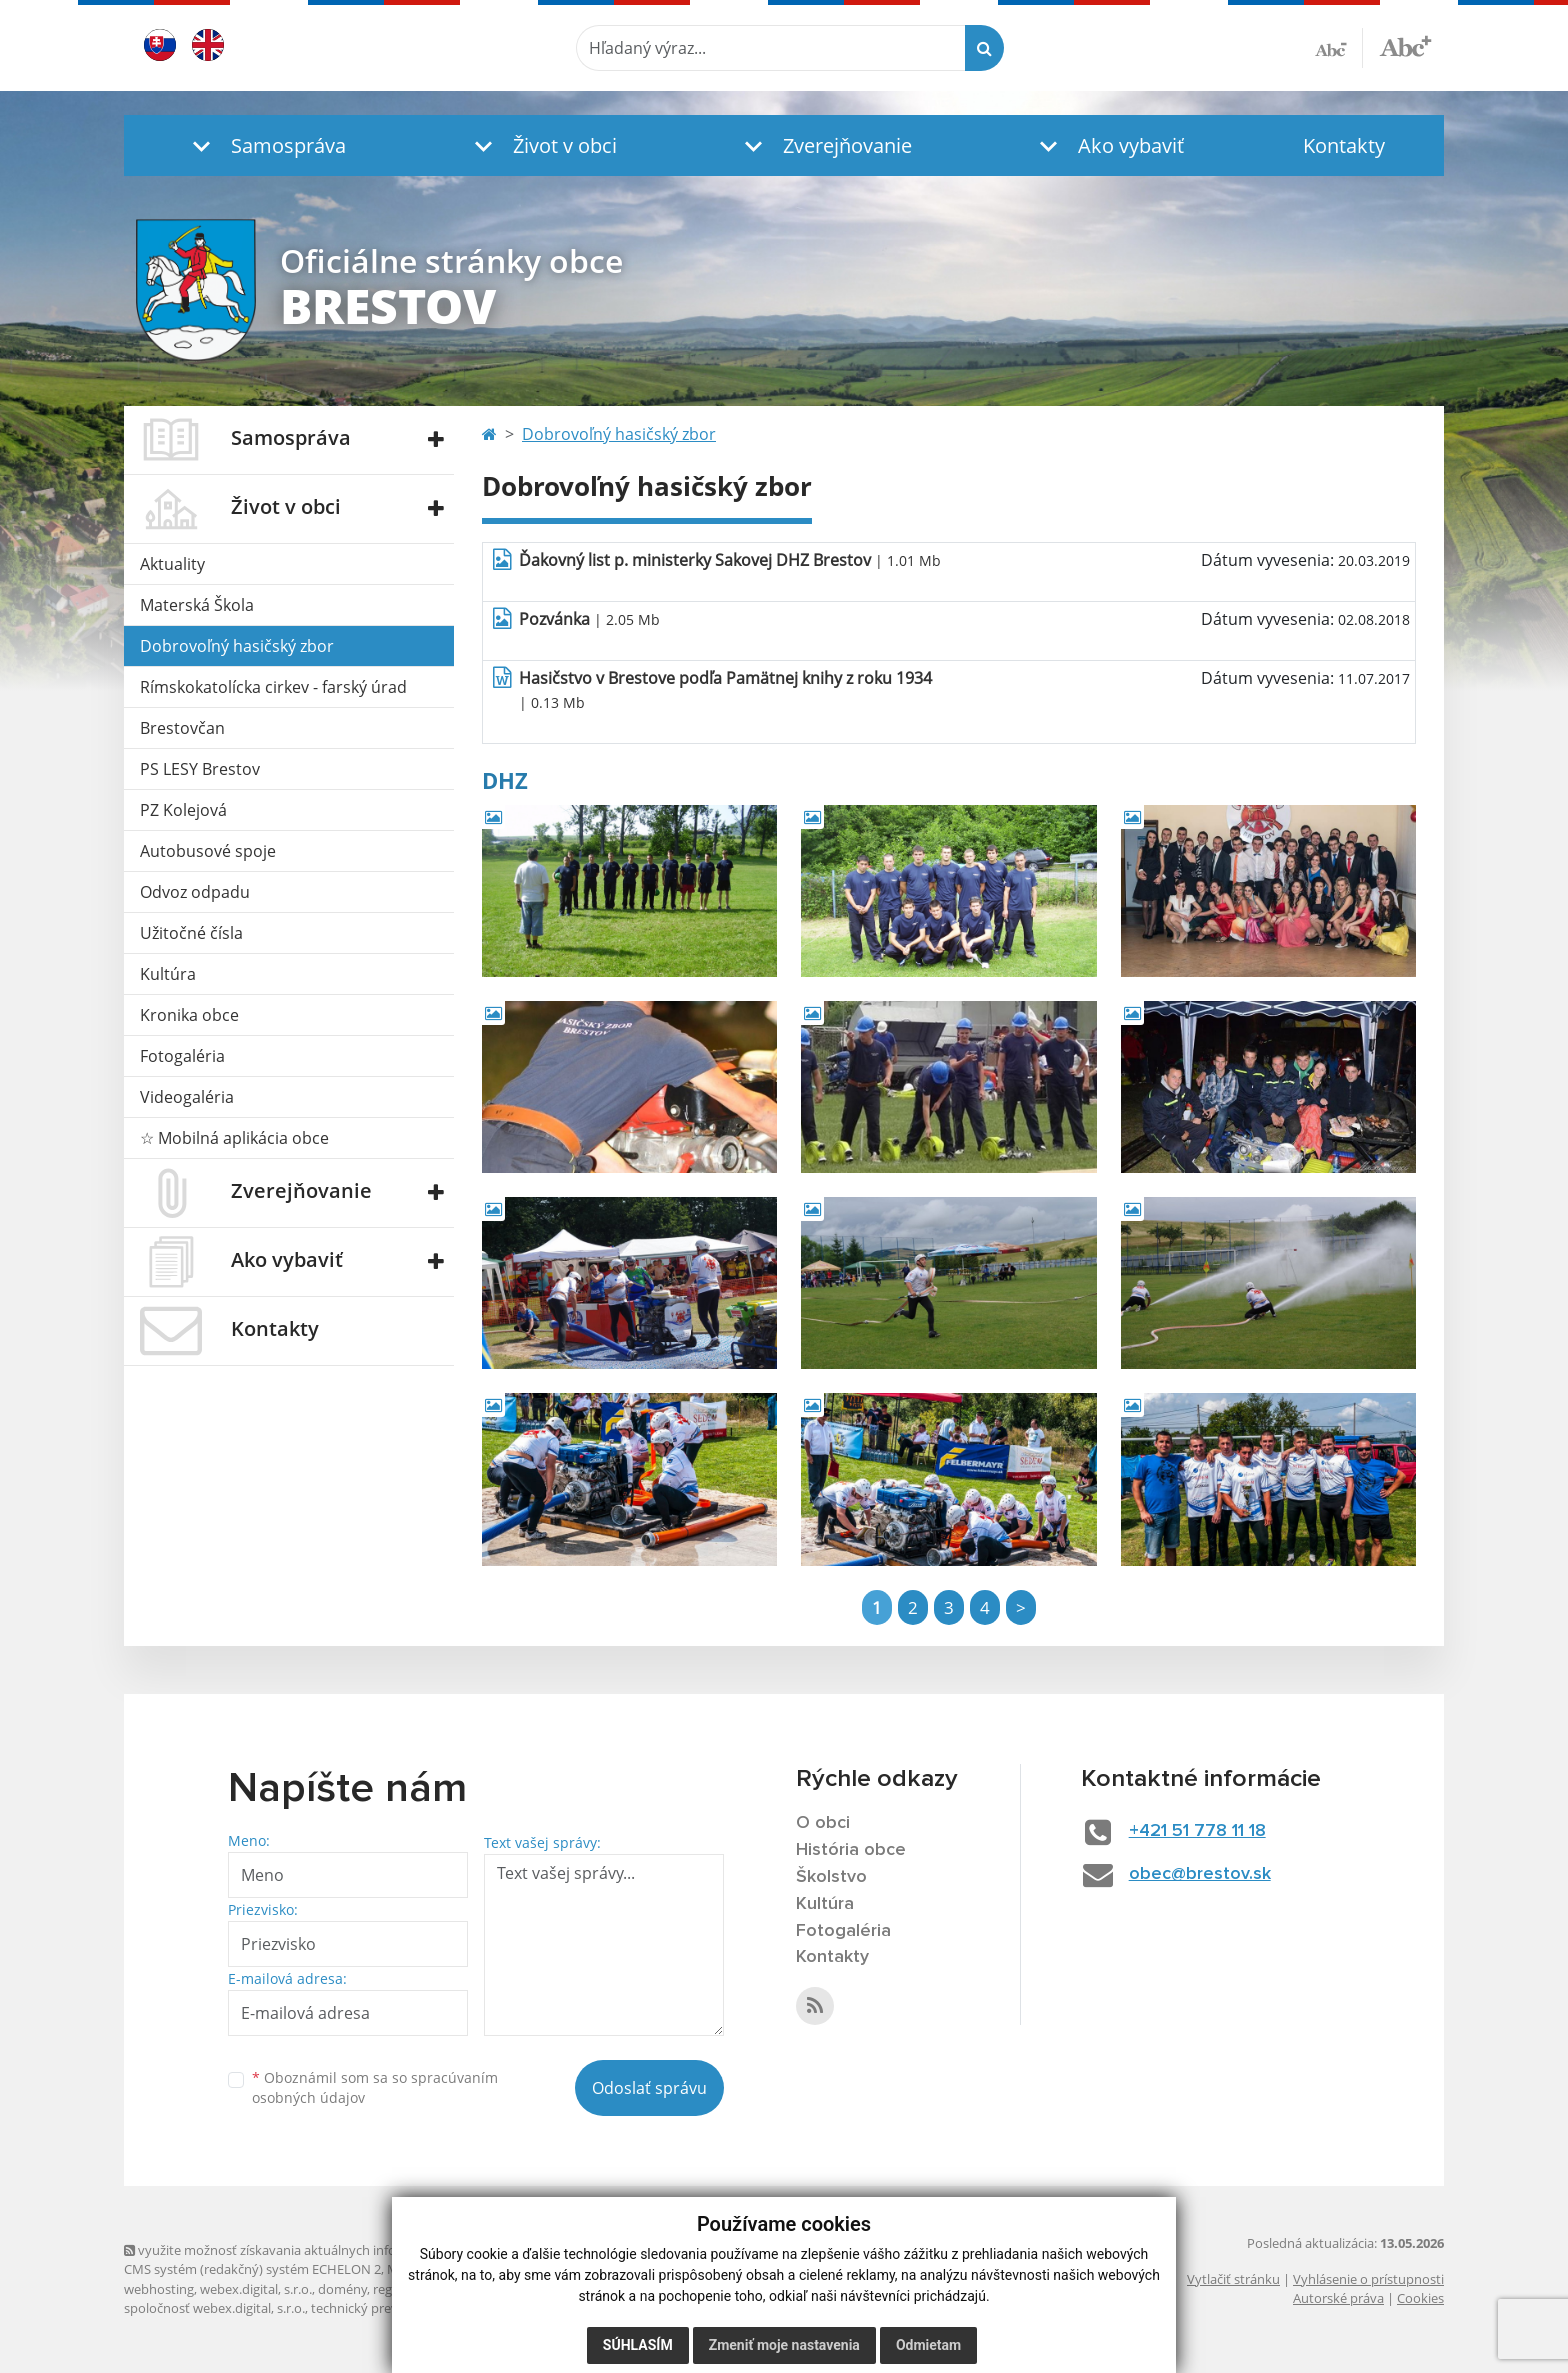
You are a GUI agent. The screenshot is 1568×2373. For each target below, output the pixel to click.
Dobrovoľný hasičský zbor (237, 646)
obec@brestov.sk (1200, 1874)
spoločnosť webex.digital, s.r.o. (214, 2308)
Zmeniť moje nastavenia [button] (784, 2345)
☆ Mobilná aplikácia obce (234, 1138)
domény (342, 2289)
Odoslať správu (649, 2088)
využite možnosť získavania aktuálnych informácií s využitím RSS (322, 2250)
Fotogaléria (182, 1056)
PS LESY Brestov (200, 769)
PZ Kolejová (183, 810)
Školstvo (831, 1877)
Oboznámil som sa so (375, 2088)
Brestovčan (182, 728)
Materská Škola (197, 605)
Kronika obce (189, 1015)
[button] (264, 145)
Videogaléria (187, 1097)
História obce (851, 1850)
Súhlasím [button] (638, 2345)
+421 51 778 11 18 (1197, 1831)
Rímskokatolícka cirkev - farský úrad (273, 687)
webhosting (159, 2289)
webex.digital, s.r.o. (256, 2289)
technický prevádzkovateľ (387, 2308)
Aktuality (172, 564)
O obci (823, 1823)
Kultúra (168, 974)
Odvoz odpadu (195, 892)
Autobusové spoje (208, 851)
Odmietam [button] (928, 2345)
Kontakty (1344, 145)
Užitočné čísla (191, 933)
